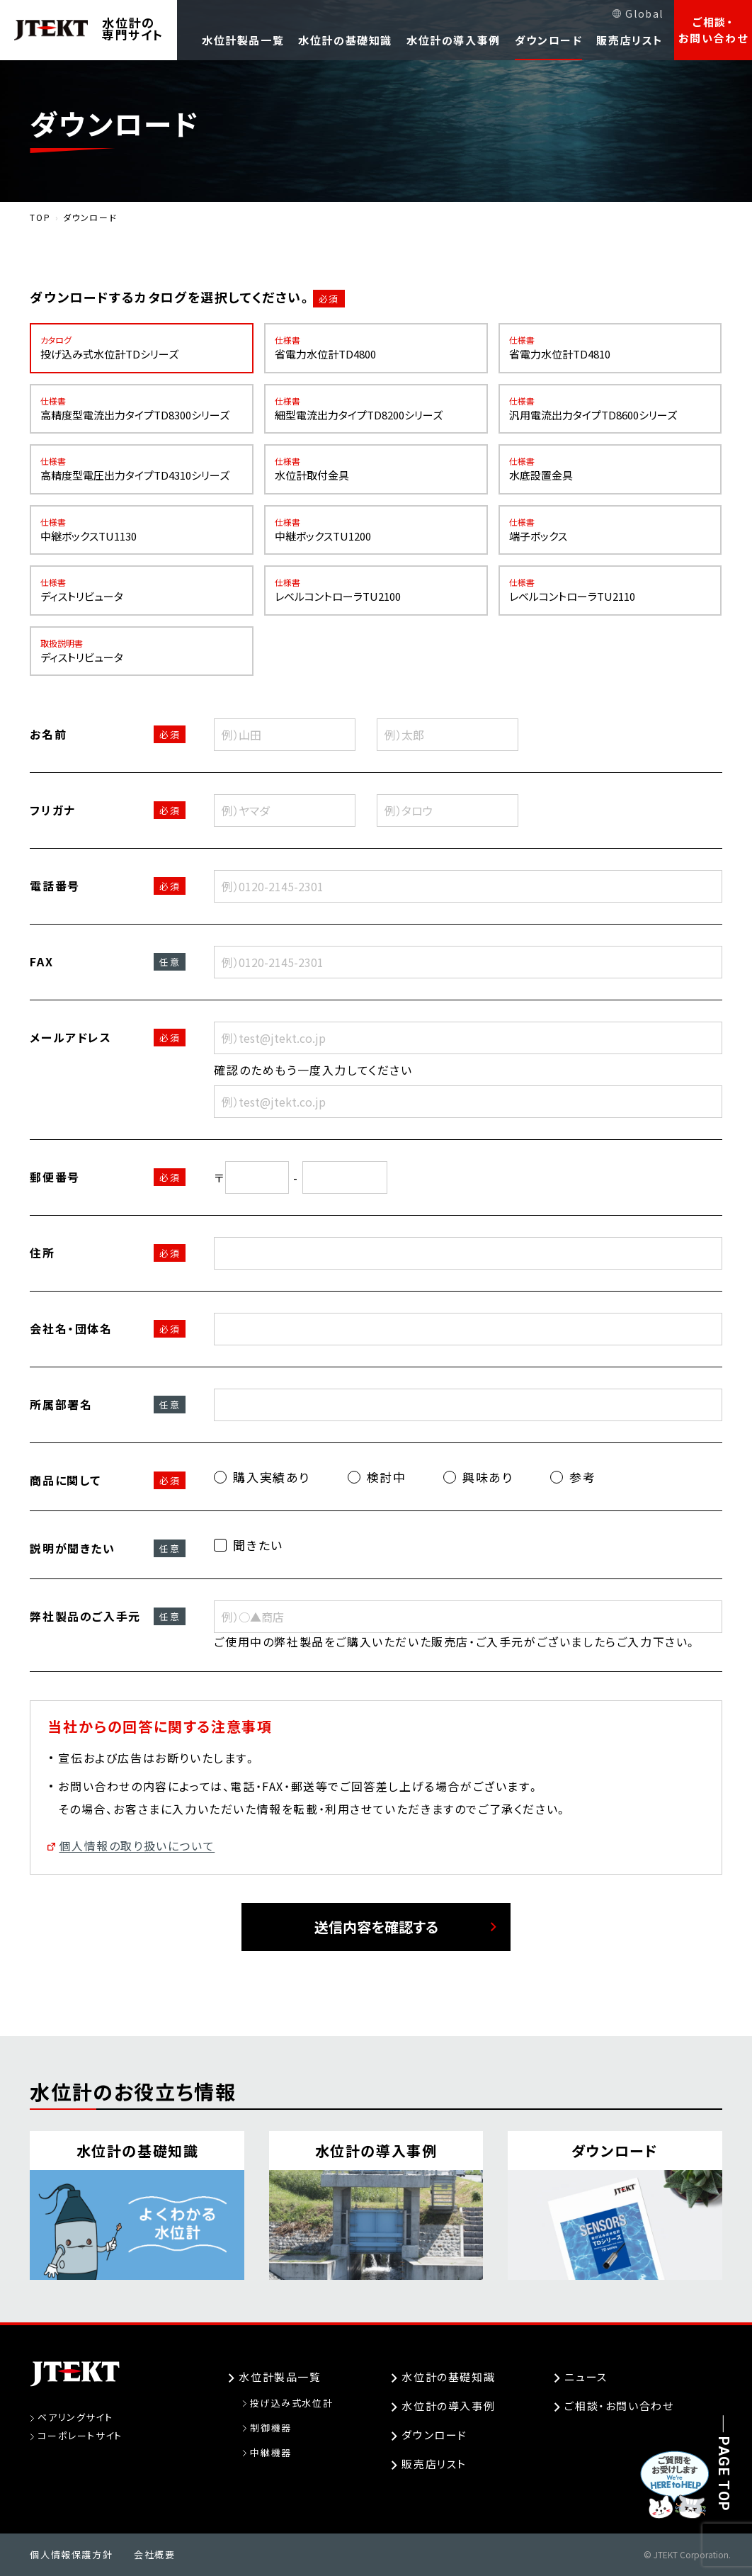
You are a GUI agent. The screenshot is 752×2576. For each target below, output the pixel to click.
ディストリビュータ (141, 590)
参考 (573, 1477)
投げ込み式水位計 (291, 2403)
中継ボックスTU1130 (141, 530)
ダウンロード (549, 40)
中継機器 (270, 2452)
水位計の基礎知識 (345, 40)
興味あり (478, 1477)
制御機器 (270, 2427)
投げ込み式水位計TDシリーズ (141, 348)
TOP (40, 217)
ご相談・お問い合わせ (713, 29)
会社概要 (154, 2554)
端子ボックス (610, 530)
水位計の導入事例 (453, 40)
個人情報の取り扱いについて (137, 1845)
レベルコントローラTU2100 (376, 590)
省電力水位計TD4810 (610, 348)
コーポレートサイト (80, 2435)
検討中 (377, 1477)
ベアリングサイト (75, 2417)
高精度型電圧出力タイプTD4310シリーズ (141, 469)
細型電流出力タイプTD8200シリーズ (376, 409)
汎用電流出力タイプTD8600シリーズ (610, 409)
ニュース (585, 2376)
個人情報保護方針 (71, 2554)
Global (644, 13)
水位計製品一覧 (243, 40)
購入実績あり (262, 1477)
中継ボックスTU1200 (376, 530)
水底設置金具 (610, 469)
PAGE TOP (723, 2474)
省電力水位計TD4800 (376, 348)
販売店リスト (629, 40)
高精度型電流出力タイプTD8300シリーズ (141, 409)
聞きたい (248, 1545)
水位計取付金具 (376, 469)
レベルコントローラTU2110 (610, 590)
